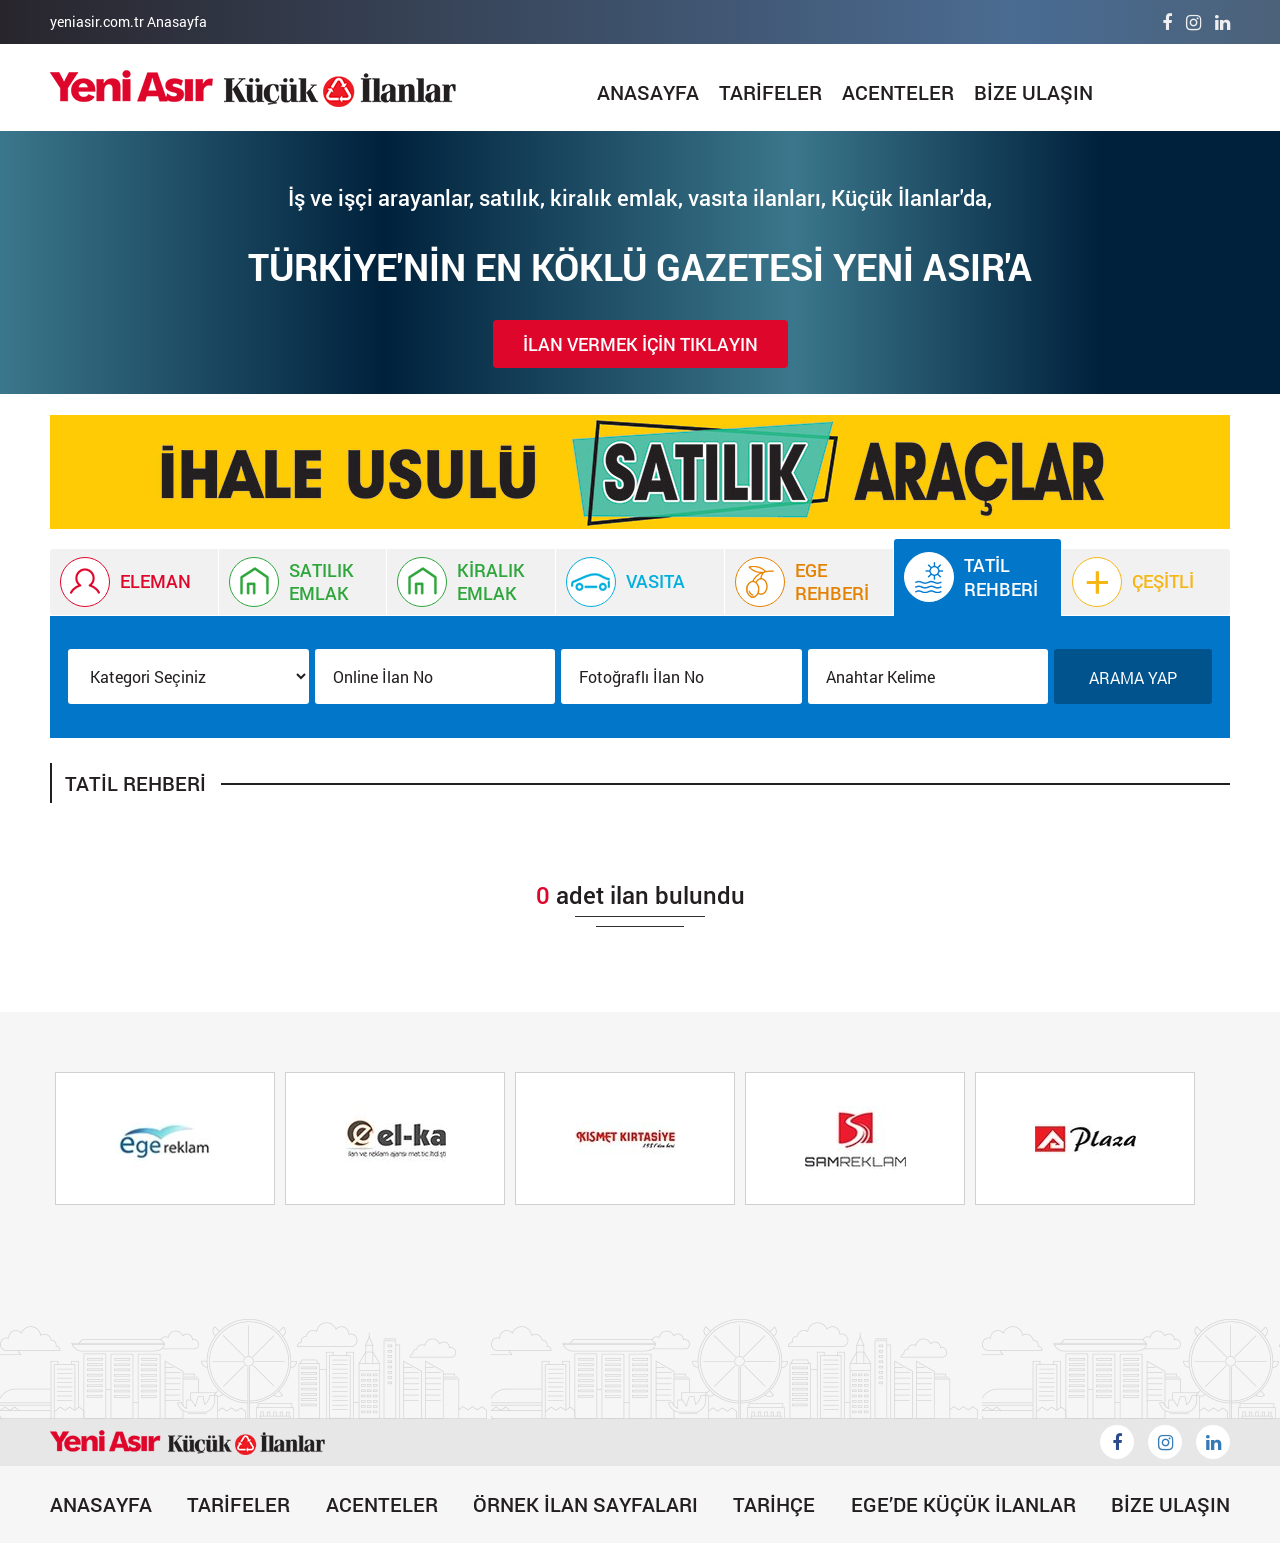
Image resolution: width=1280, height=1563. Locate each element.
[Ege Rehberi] (809, 582)
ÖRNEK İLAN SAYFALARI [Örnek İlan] (585, 1504)
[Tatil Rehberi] (978, 577)
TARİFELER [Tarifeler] (770, 92)
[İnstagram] (1193, 22)
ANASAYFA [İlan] (648, 92)
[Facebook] (1167, 22)
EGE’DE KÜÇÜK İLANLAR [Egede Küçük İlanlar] (963, 1504)
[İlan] (253, 88)
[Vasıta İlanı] (640, 582)
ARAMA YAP (1133, 677)
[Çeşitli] (1146, 582)
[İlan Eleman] (134, 582)
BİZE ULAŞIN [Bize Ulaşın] (1033, 92)
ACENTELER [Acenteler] (898, 92)
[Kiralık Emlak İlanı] (471, 582)
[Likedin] (1213, 1442)
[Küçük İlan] (640, 472)
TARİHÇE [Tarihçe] (774, 1504)
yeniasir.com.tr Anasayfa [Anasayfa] (128, 21)
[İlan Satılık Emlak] (303, 582)
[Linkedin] (1222, 22)
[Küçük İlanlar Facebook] (1117, 1442)
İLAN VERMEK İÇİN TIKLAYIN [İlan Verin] (640, 344)
